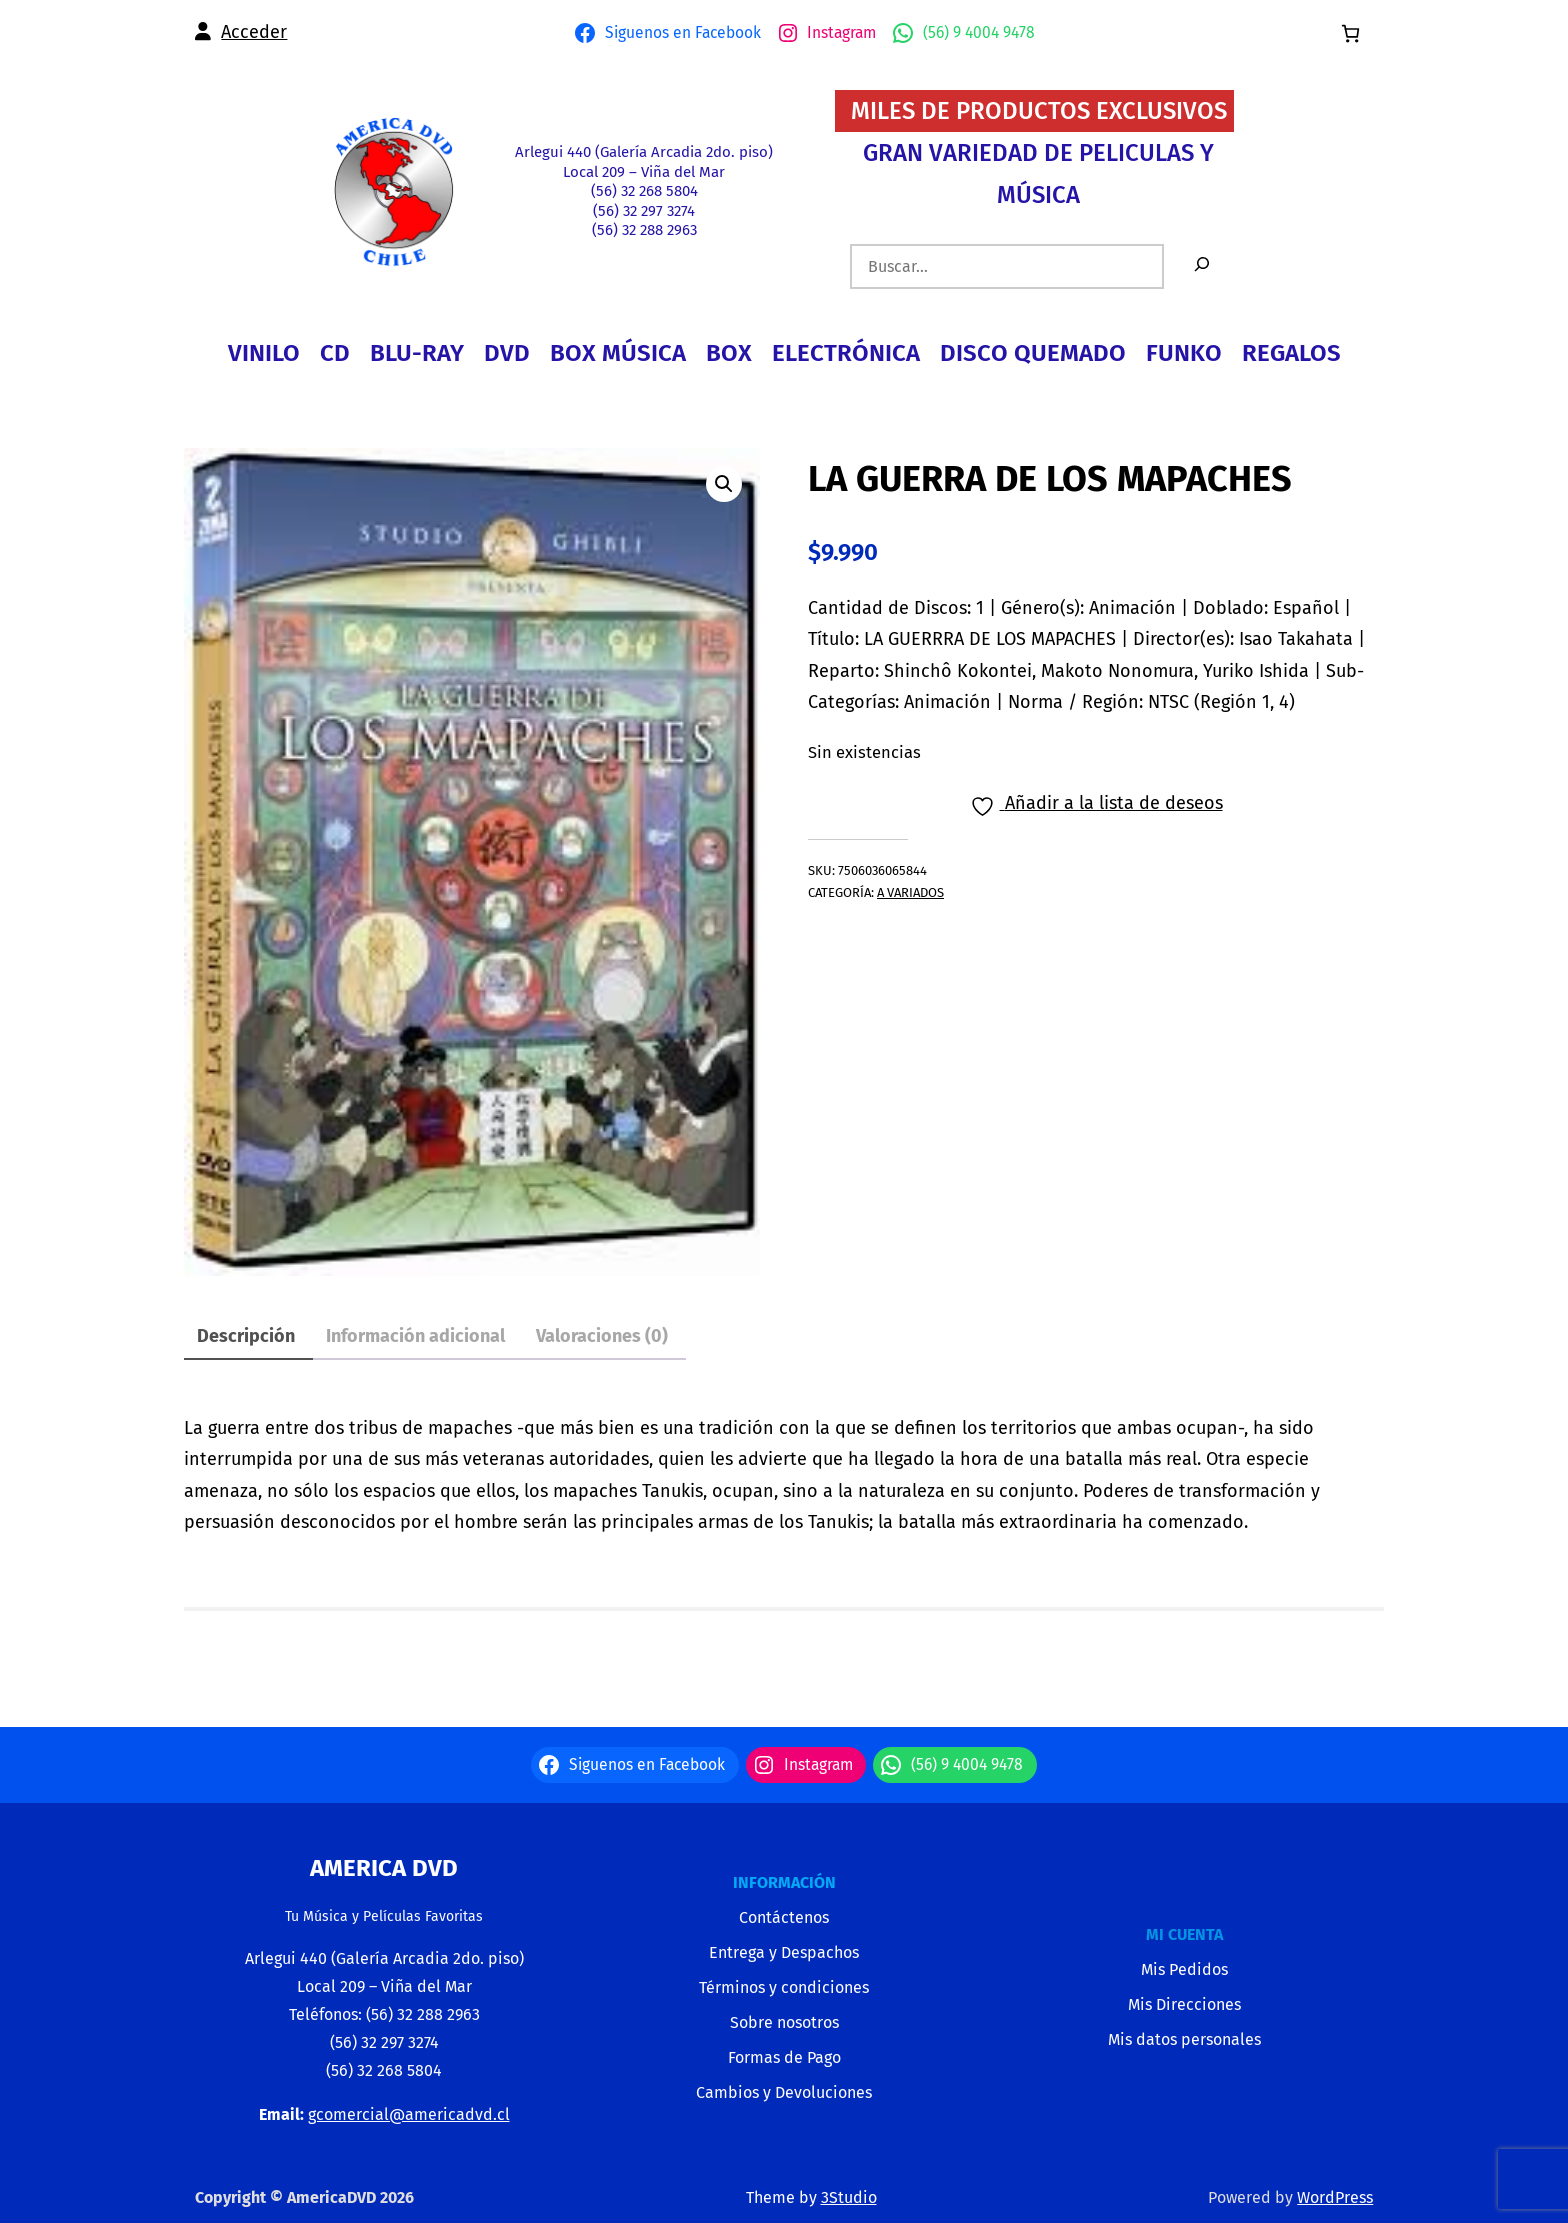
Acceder (254, 32)
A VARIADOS (910, 892)
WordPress (1335, 2197)
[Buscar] (1202, 266)
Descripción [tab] (246, 1336)
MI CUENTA (1184, 1934)
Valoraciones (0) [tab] (602, 1336)
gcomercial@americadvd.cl (409, 2114)
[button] (724, 484)
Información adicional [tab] (415, 1336)
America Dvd (384, 1868)
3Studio (849, 2197)
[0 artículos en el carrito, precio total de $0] (1350, 33)
